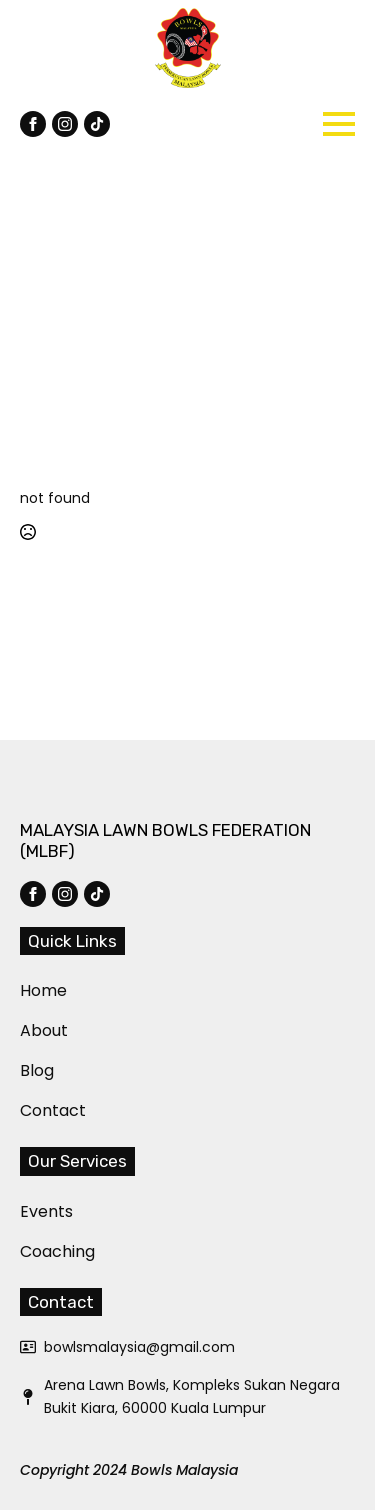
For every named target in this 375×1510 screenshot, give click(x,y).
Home (32, 990)
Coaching (32, 1251)
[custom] (97, 124)
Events (32, 1211)
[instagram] (65, 124)
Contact (32, 1110)
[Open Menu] (339, 124)
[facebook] (33, 124)
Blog (32, 1070)
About (32, 1030)
